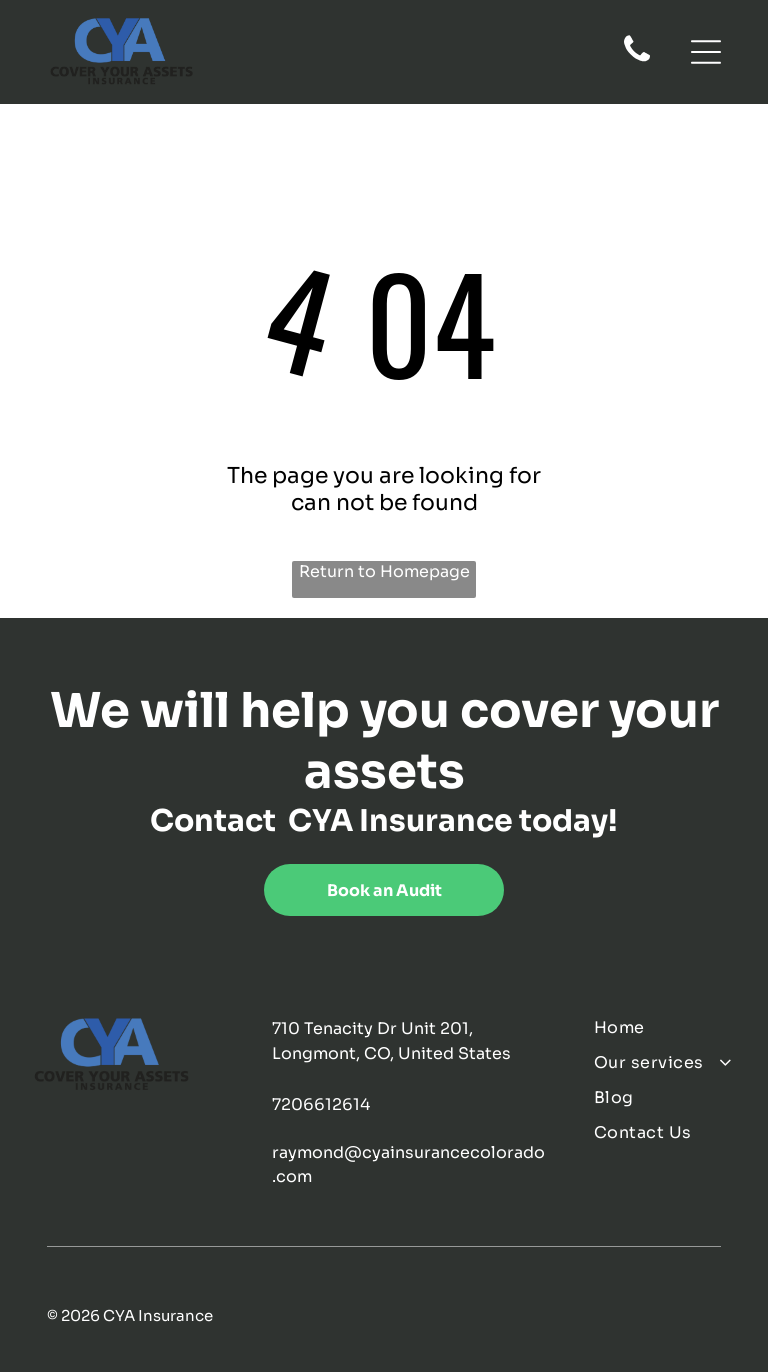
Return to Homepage (384, 571)
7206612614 (321, 1104)
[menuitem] (665, 1027)
